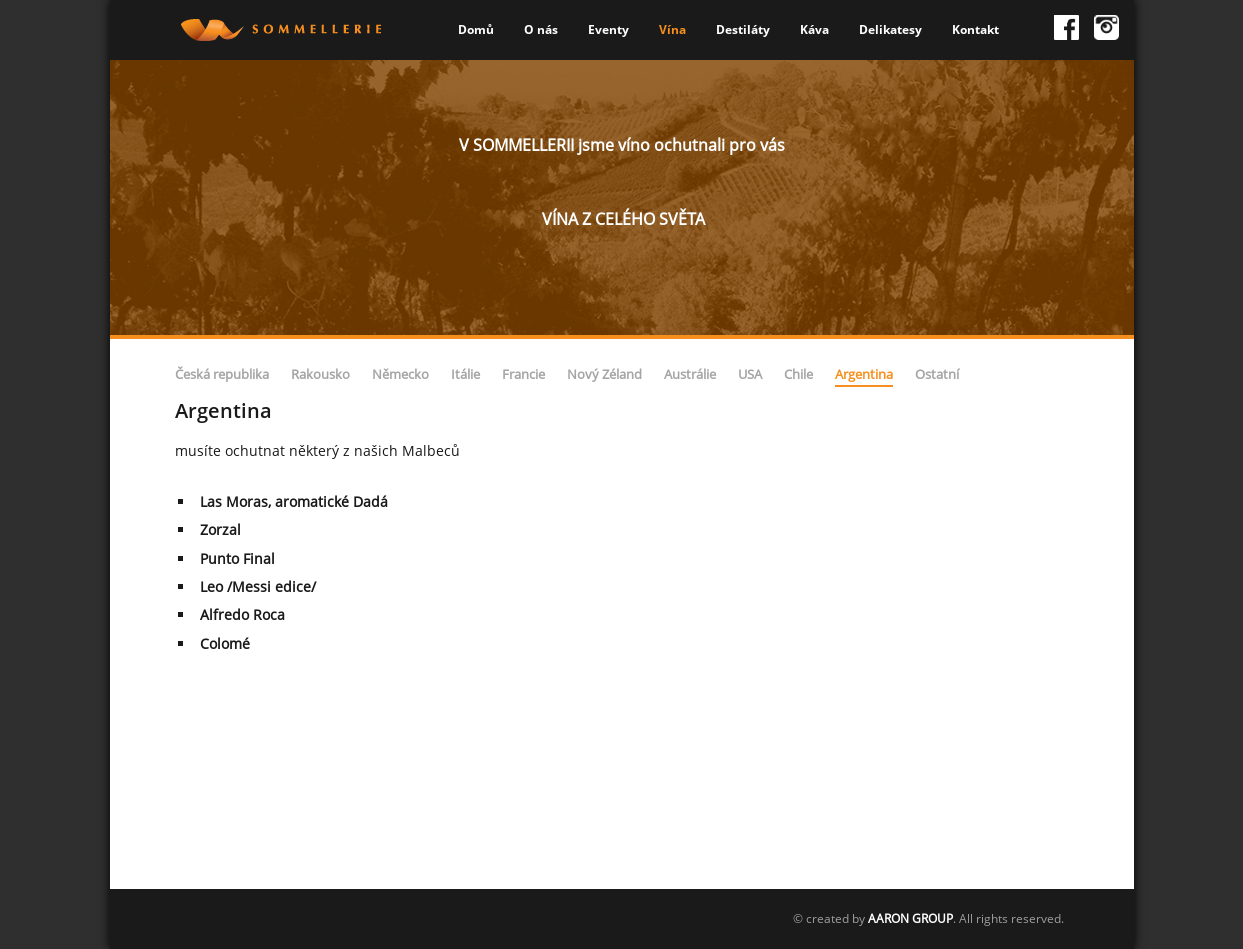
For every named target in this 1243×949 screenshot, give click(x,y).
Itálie (465, 374)
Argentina (864, 374)
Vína (672, 29)
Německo (400, 374)
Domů (476, 29)
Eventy (608, 29)
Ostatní (937, 374)
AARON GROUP (910, 918)
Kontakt (975, 29)
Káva (814, 29)
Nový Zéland (604, 374)
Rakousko (320, 374)
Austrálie (690, 374)
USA (750, 374)
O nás (541, 29)
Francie (523, 374)
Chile (798, 374)
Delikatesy (890, 29)
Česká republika (222, 374)
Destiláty (743, 29)
